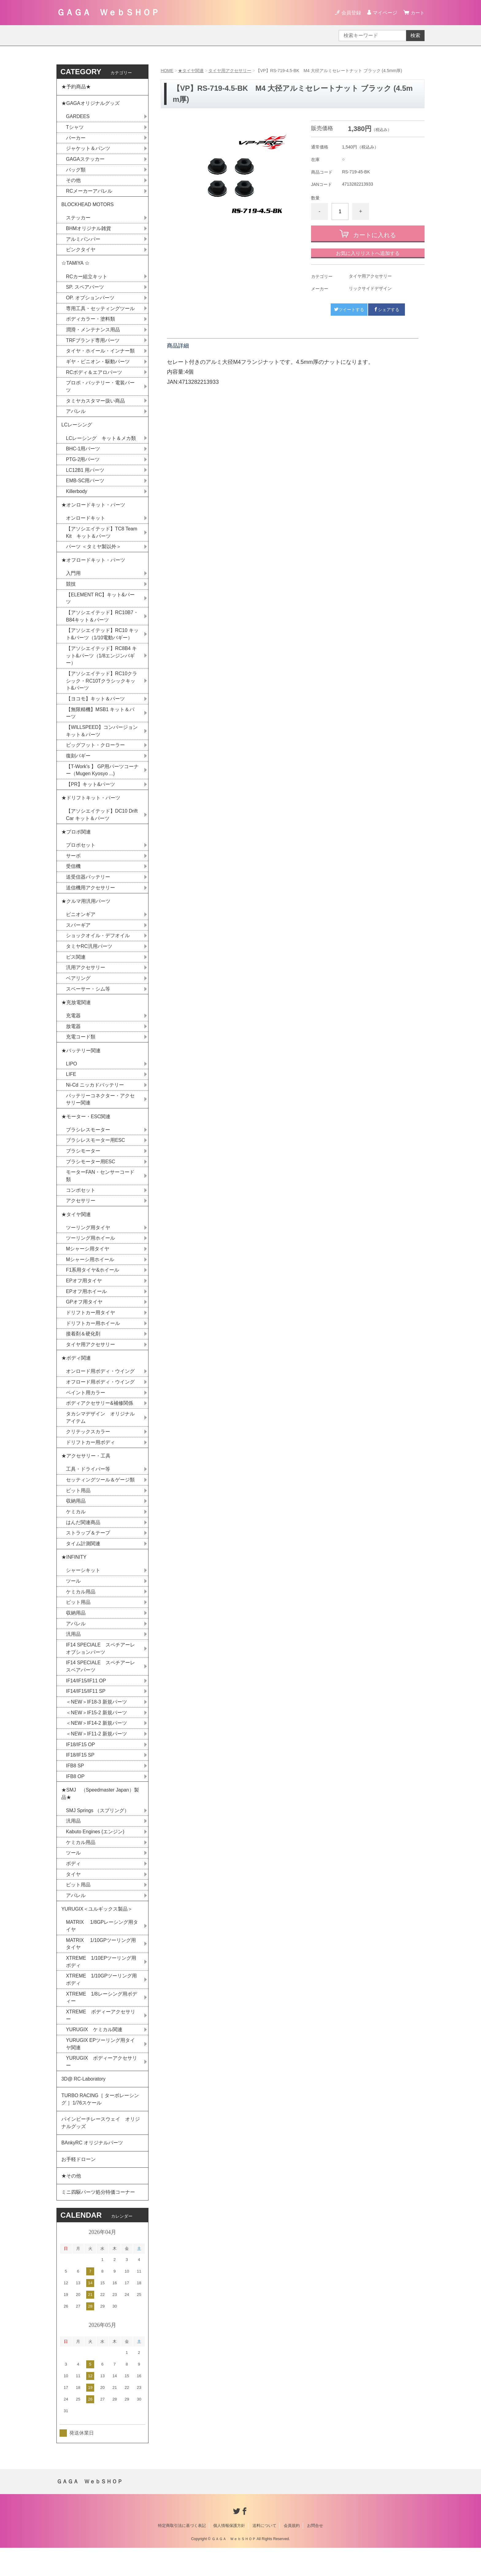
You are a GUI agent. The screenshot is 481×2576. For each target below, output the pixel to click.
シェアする (386, 309)
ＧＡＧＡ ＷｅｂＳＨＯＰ (108, 12)
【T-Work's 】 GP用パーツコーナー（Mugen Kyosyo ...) (100, 778)
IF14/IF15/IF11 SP (86, 1711)
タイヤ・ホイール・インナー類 (100, 354)
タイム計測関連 (83, 1562)
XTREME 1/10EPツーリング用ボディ (101, 1985)
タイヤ (73, 1896)
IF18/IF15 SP (80, 1776)
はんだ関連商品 (83, 1540)
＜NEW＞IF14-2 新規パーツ (96, 1743)
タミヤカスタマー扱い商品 (95, 404)
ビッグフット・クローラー (95, 753)
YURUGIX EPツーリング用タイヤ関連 (101, 2068)
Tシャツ (75, 128)
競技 (71, 590)
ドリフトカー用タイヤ (90, 1328)
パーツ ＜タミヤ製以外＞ (93, 552)
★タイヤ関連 (191, 70)
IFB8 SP (75, 1786)
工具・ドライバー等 (88, 1487)
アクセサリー (80, 1215)
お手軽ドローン (78, 2186)
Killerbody (76, 496)
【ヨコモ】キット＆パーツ (95, 706)
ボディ (73, 1886)
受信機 (73, 876)
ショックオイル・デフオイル (98, 946)
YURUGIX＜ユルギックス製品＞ (97, 1932)
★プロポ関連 (76, 841)
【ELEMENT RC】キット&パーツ (100, 605)
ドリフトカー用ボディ (90, 1459)
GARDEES (78, 117)
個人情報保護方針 (229, 2553)
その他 (73, 181)
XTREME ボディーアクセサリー (101, 2039)
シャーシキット (83, 1589)
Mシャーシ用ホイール (90, 1274)
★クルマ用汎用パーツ (85, 911)
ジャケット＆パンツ (88, 149)
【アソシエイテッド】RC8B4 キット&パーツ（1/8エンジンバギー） (101, 663)
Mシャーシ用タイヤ (87, 1264)
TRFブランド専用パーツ (93, 343)
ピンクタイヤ (80, 252)
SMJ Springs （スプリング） (97, 1832)
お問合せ (315, 2553)
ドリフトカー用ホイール (93, 1339)
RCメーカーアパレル (89, 192)
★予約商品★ (76, 87)
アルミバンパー (83, 241)
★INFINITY (74, 1576)
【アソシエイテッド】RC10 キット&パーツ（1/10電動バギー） (102, 641)
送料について (264, 2553)
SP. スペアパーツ (85, 290)
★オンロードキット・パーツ (93, 510)
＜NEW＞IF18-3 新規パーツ (96, 1722)
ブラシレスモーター (88, 1143)
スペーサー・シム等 (88, 1000)
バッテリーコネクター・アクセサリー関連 (100, 1112)
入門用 (73, 580)
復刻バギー (78, 764)
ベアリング (78, 989)
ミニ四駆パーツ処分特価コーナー (98, 2220)
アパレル (76, 415)
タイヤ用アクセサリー (230, 70)
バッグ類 (76, 171)
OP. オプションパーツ (90, 300)
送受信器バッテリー (88, 887)
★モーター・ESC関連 (86, 1130)
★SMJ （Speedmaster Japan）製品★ (100, 1815)
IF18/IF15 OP (80, 1765)
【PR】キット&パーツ (90, 793)
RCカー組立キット (86, 279)
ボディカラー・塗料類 (90, 322)
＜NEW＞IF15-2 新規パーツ (96, 1733)
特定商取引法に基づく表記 (182, 2553)
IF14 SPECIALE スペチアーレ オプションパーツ (103, 1668)
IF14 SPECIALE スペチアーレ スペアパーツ (103, 1686)
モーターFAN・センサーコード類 (100, 1190)
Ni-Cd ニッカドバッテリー (95, 1098)
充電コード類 (80, 1049)
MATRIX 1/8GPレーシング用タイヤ (102, 1949)
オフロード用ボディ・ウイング (100, 1398)
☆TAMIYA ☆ (75, 265)
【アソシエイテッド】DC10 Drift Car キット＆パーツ (102, 824)
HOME (167, 70)
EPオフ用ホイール (86, 1307)
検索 (415, 35)
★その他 (71, 2203)
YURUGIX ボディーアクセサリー (101, 2086)
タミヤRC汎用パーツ (89, 957)
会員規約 (292, 2553)
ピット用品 (78, 1508)
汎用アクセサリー (85, 979)
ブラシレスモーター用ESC (95, 1154)
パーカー (76, 138)
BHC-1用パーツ (83, 453)
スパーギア (78, 936)
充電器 (73, 1027)
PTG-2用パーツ (83, 464)
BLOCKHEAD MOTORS (87, 206)
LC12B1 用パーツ (85, 475)
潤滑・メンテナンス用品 (93, 333)
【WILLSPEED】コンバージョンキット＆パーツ (102, 739)
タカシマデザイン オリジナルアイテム (100, 1434)
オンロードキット (85, 523)
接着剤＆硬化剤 (83, 1350)
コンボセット (80, 1204)
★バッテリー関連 (81, 1063)
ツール (73, 1600)
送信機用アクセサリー (90, 898)
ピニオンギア (80, 925)
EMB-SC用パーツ (85, 485)
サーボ (73, 865)
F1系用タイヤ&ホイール (92, 1285)
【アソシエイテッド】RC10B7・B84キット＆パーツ (102, 623)
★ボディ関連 (76, 1374)
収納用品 (76, 1519)
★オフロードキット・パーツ (93, 566)
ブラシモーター (83, 1165)
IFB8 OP (75, 1797)
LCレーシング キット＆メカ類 (101, 442)
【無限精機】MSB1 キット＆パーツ (100, 721)
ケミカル (76, 1530)
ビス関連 (76, 968)
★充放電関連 (76, 1014)
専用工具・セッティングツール (100, 311)
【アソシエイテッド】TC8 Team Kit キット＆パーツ (102, 538)
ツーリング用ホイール (90, 1253)
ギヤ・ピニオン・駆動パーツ (98, 365)
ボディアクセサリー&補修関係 (99, 1420)
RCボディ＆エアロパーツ (94, 376)
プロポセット (80, 855)
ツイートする (349, 309)
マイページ (384, 12)
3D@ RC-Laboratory (83, 2104)
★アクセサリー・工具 (85, 1473)
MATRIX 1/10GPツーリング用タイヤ (101, 1967)
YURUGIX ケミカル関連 (94, 2054)
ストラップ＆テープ (88, 1551)
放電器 (73, 1038)
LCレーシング (79, 429)
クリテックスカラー (88, 1449)
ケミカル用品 (80, 1611)
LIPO (71, 1076)
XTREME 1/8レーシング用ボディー (101, 2021)
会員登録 (350, 12)
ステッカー (78, 219)
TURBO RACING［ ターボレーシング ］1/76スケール (100, 2124)
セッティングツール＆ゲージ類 (100, 1497)
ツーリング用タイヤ (88, 1242)
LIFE (71, 1087)
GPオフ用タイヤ (84, 1317)
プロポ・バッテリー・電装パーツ (100, 390)
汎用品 (73, 1654)
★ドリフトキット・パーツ (90, 807)
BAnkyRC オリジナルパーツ (92, 2169)
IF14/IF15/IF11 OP (86, 1701)
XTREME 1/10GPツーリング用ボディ (101, 2003)
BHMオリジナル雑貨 (88, 230)
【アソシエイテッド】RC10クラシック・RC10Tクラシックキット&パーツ (101, 689)
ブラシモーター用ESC (90, 1175)
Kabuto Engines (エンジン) (95, 1853)
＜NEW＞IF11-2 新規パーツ (96, 1754)
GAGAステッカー (85, 160)
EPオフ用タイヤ (84, 1296)
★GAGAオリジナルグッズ (90, 103)
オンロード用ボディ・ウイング (100, 1388)
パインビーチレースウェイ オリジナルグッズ (100, 2149)
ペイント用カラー (85, 1409)
